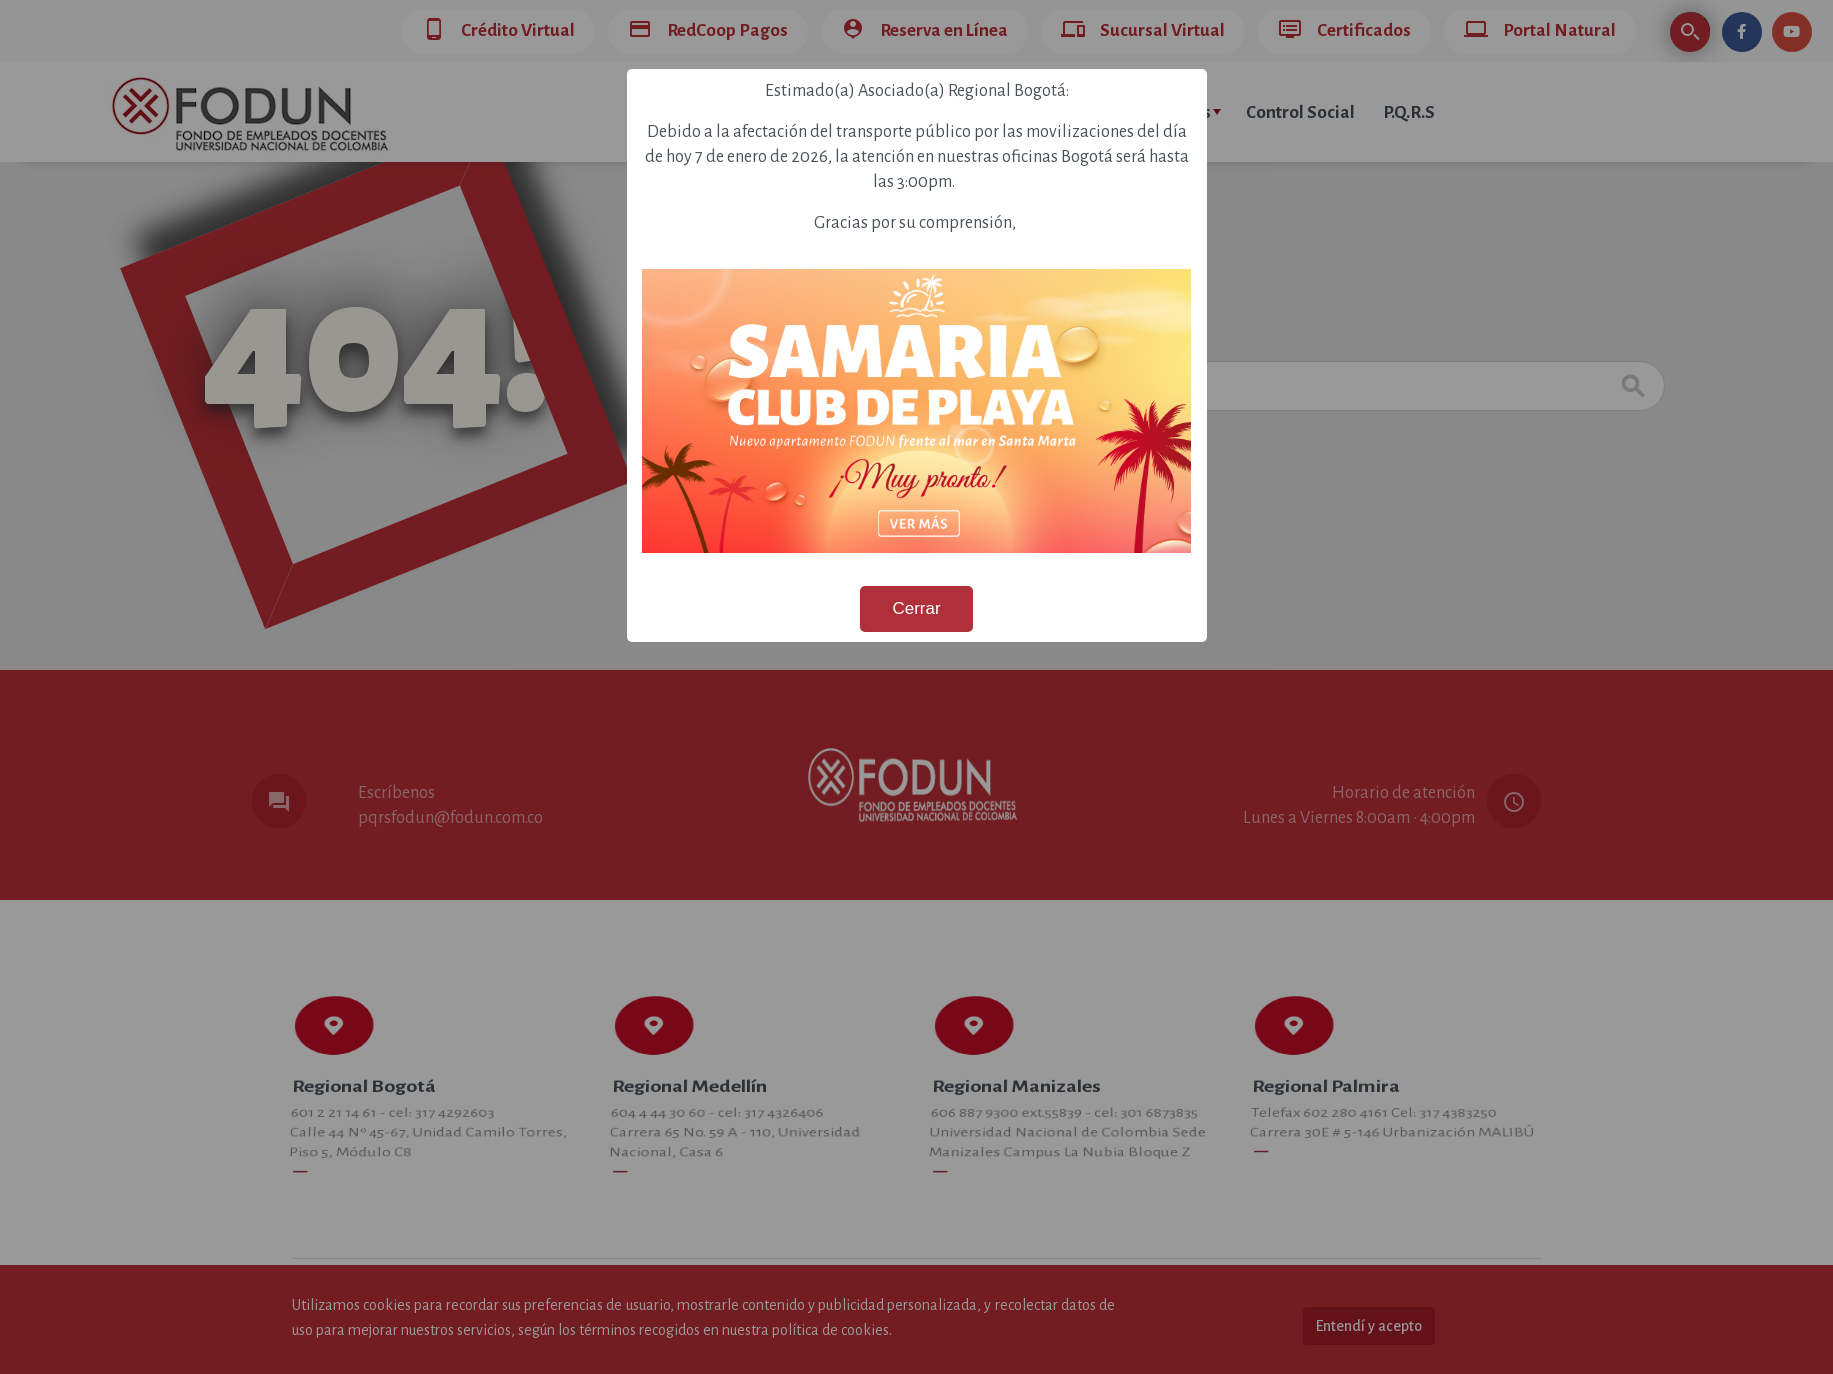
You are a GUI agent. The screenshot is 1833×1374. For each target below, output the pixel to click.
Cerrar (916, 608)
